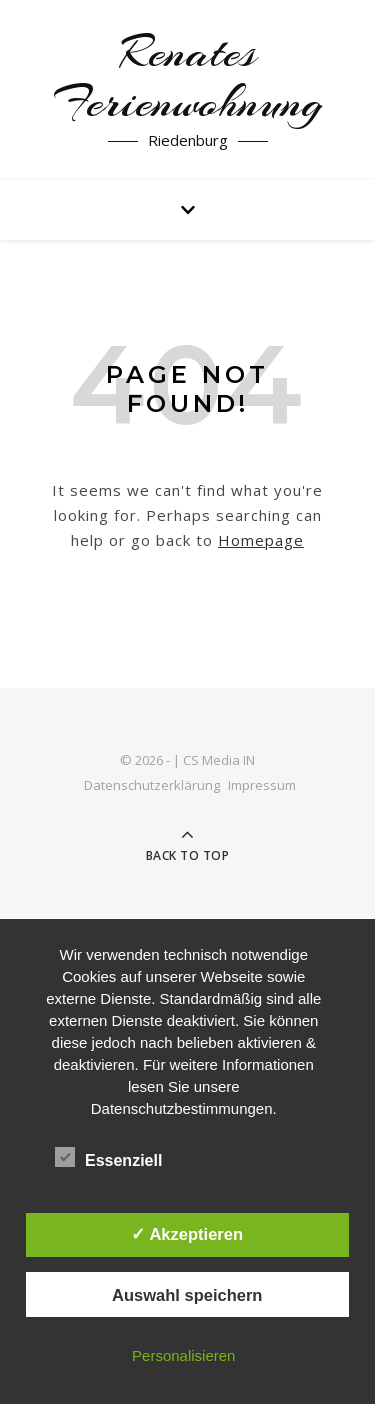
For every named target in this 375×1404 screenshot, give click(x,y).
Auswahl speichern (187, 1295)
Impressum (262, 785)
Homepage (261, 540)
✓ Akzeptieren (187, 1234)
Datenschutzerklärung (152, 785)
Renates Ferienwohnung (188, 78)
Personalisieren (183, 1355)
